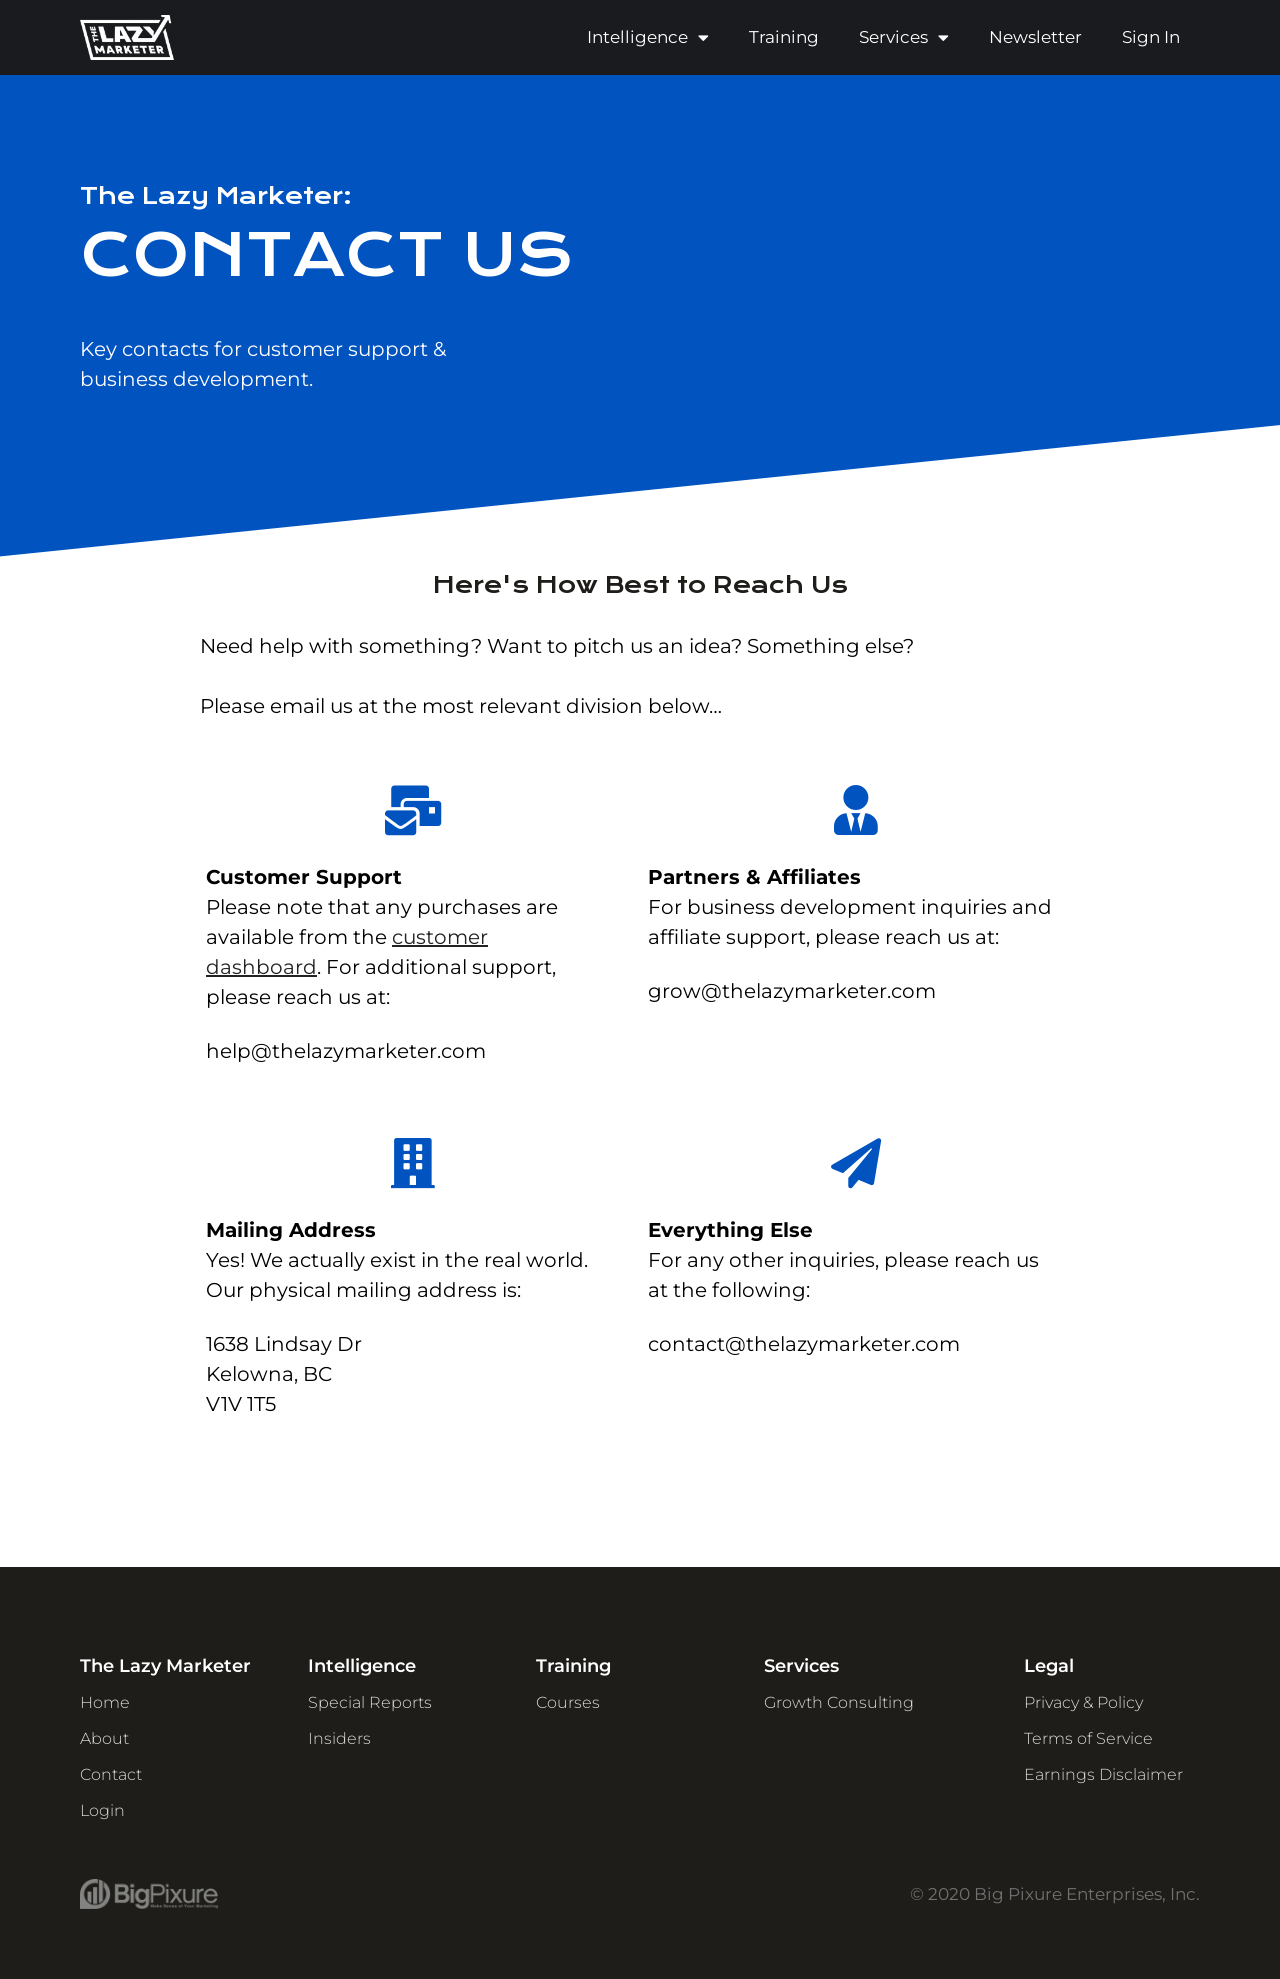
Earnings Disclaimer (1103, 1774)
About (104, 1738)
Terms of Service (1088, 1738)
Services (904, 37)
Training (784, 37)
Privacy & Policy (1083, 1702)
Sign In (1151, 37)
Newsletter (1035, 37)
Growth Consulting (839, 1702)
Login (102, 1810)
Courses (568, 1702)
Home (105, 1702)
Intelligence (648, 37)
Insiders (339, 1738)
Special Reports (370, 1702)
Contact (111, 1774)
